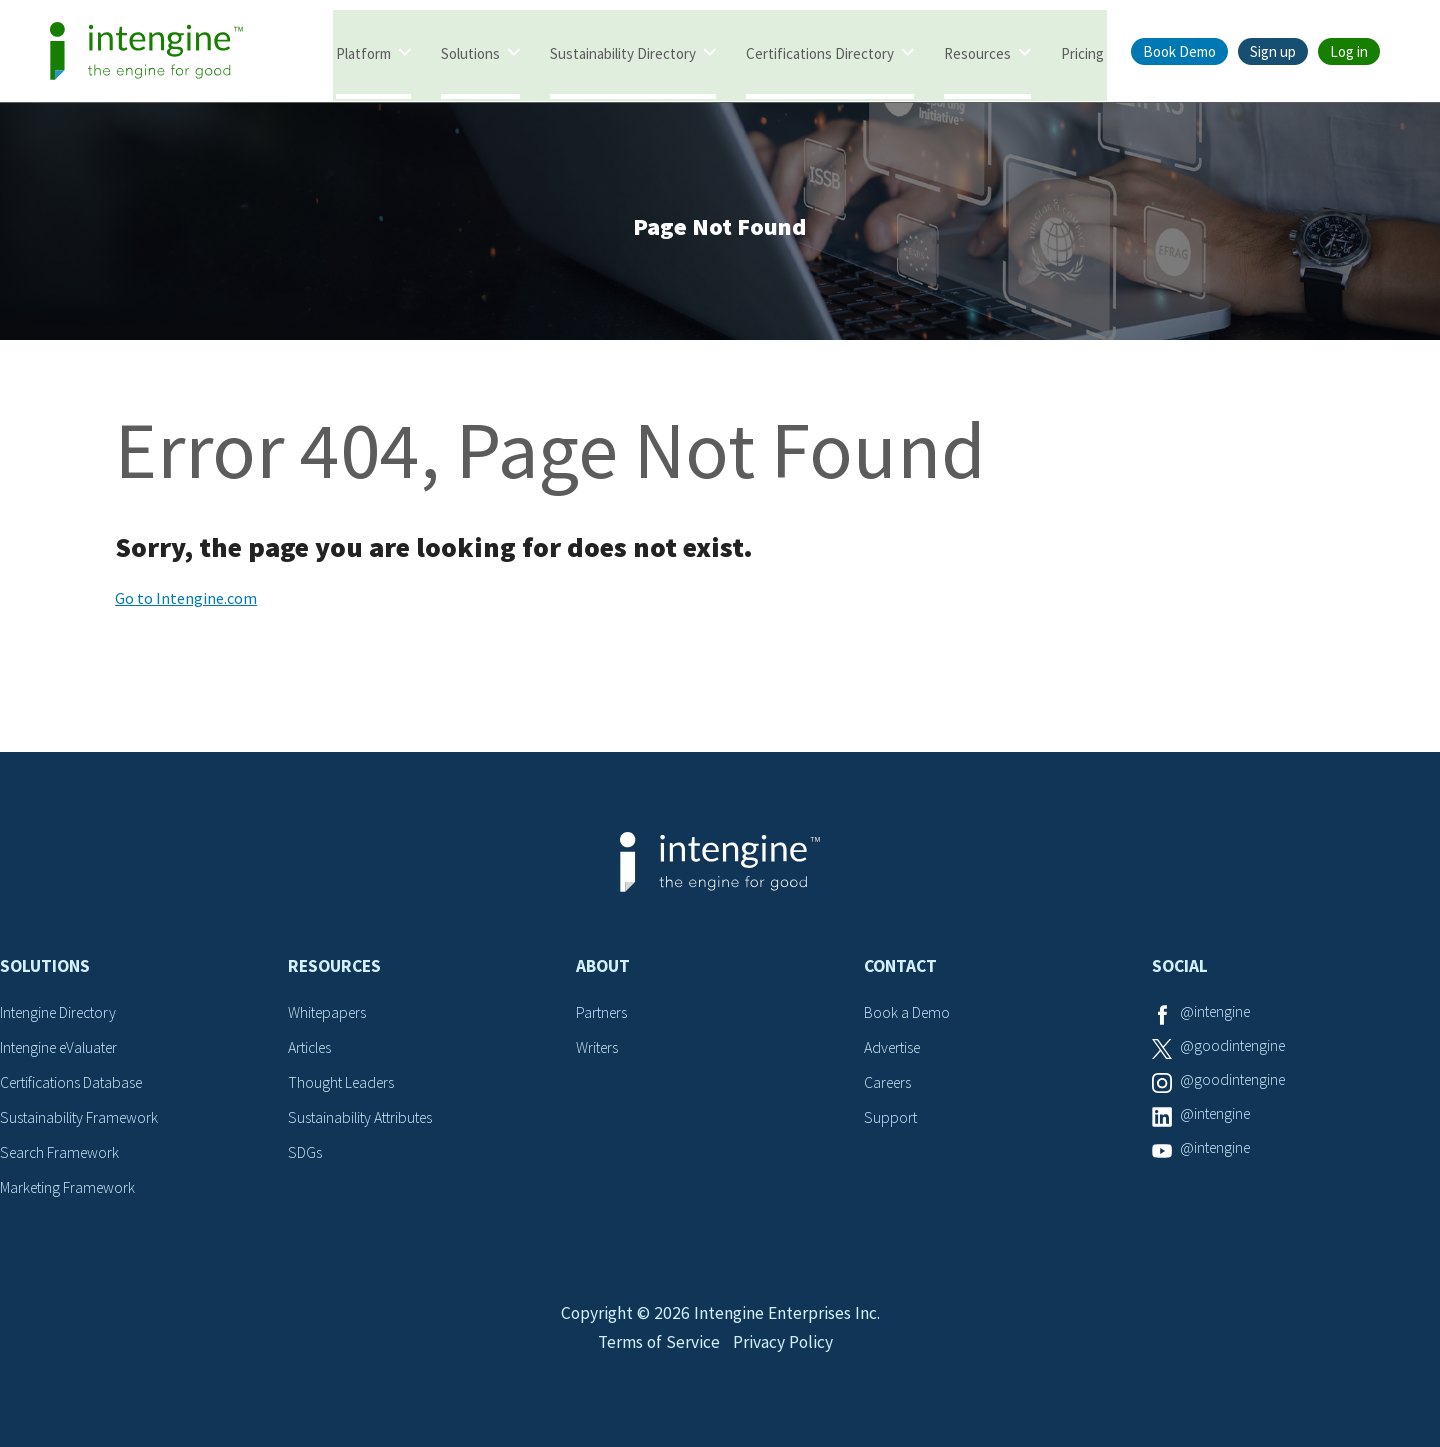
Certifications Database (75, 1085)
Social (1180, 970)
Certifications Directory (820, 52)
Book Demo (1179, 51)
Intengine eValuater (64, 1050)
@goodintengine (1235, 1050)
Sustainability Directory (623, 52)
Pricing (1082, 52)
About (603, 970)
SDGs (305, 1153)
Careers (889, 1085)
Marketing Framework (70, 1188)
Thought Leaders (343, 1085)
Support (891, 1119)
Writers (598, 1050)
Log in (1349, 51)
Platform (363, 52)
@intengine (1217, 1016)
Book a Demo (908, 1016)
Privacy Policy (784, 1353)
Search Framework (62, 1153)
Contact (900, 970)
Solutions (470, 52)
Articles (312, 1050)
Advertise (894, 1050)
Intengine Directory (62, 1016)
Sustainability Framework (81, 1119)
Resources (977, 52)
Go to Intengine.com (186, 602)
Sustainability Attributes (364, 1119)
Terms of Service (657, 1353)
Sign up (1273, 51)
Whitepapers (329, 1016)
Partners (603, 1016)
